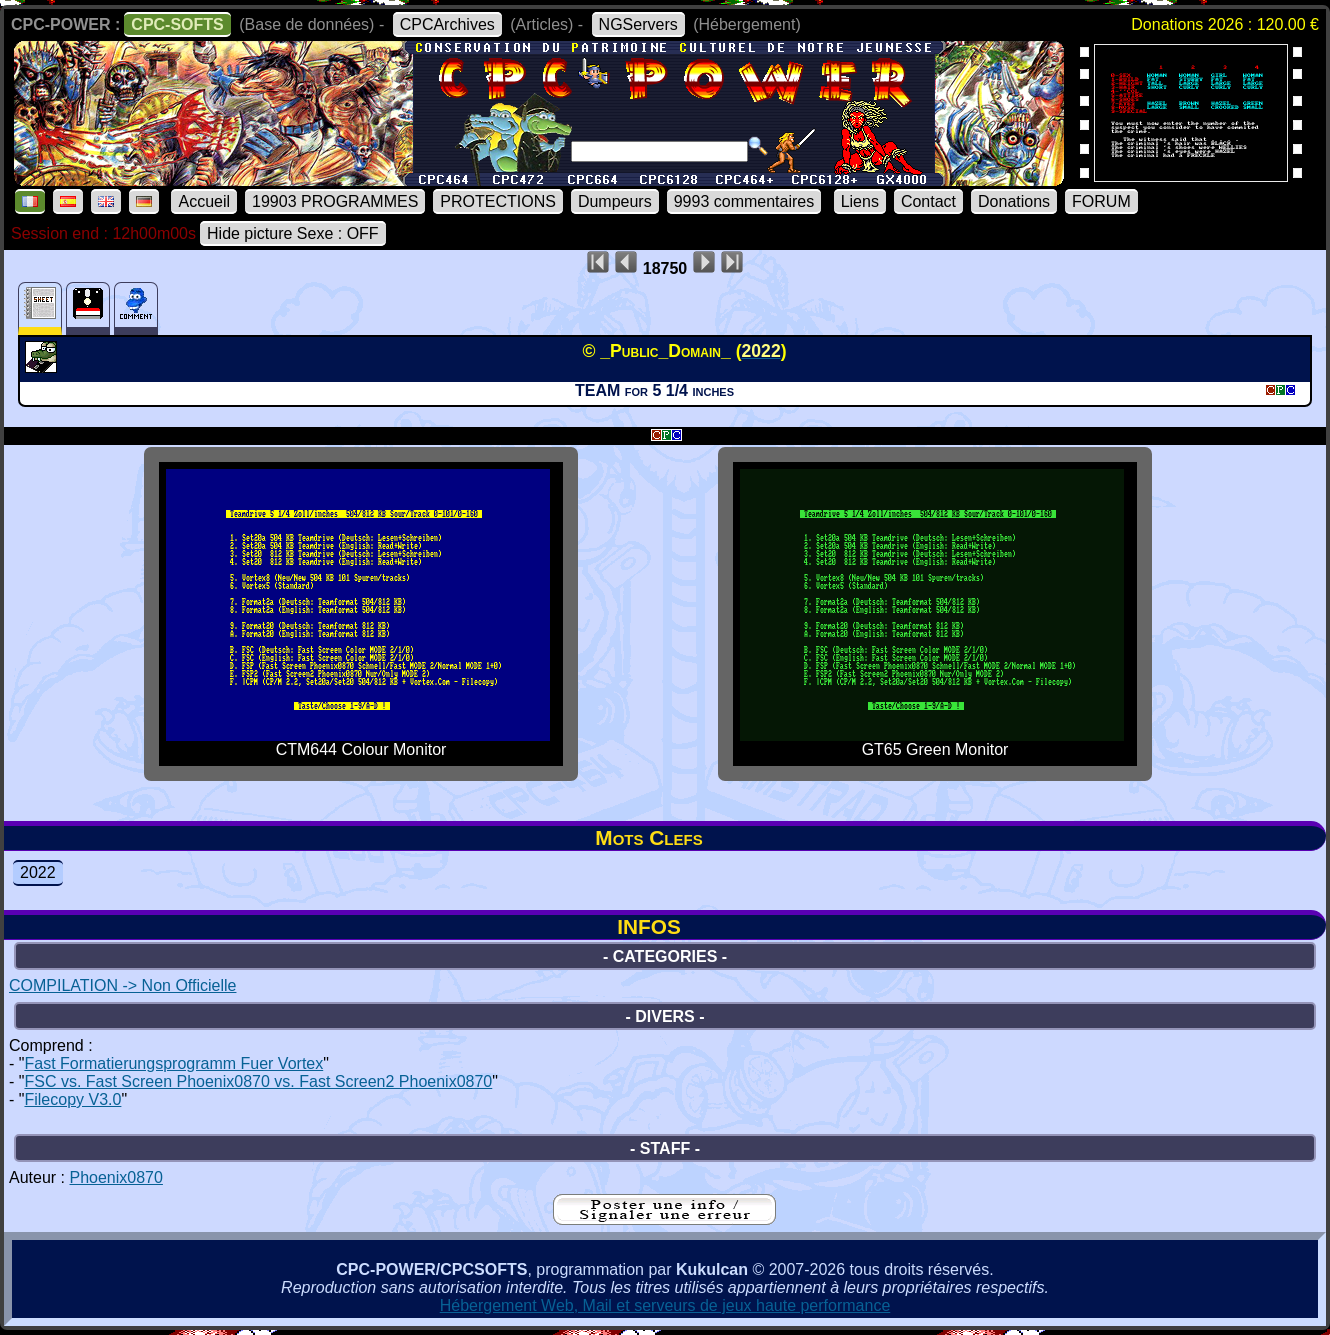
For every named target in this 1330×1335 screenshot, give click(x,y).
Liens (860, 201)
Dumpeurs (615, 201)
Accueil (204, 201)
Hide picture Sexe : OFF (293, 233)
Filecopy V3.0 (72, 1099)
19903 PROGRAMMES (335, 201)
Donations (1014, 201)
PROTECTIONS (498, 201)
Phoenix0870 (115, 1177)
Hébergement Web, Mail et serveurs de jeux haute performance (665, 1305)
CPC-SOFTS (177, 24)
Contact (928, 201)
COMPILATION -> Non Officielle (122, 985)
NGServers (638, 24)
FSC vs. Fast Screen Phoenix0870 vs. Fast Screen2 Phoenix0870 (258, 1081)
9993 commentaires (744, 201)
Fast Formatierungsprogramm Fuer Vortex (173, 1063)
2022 (38, 872)
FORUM (1101, 201)
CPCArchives (447, 24)
